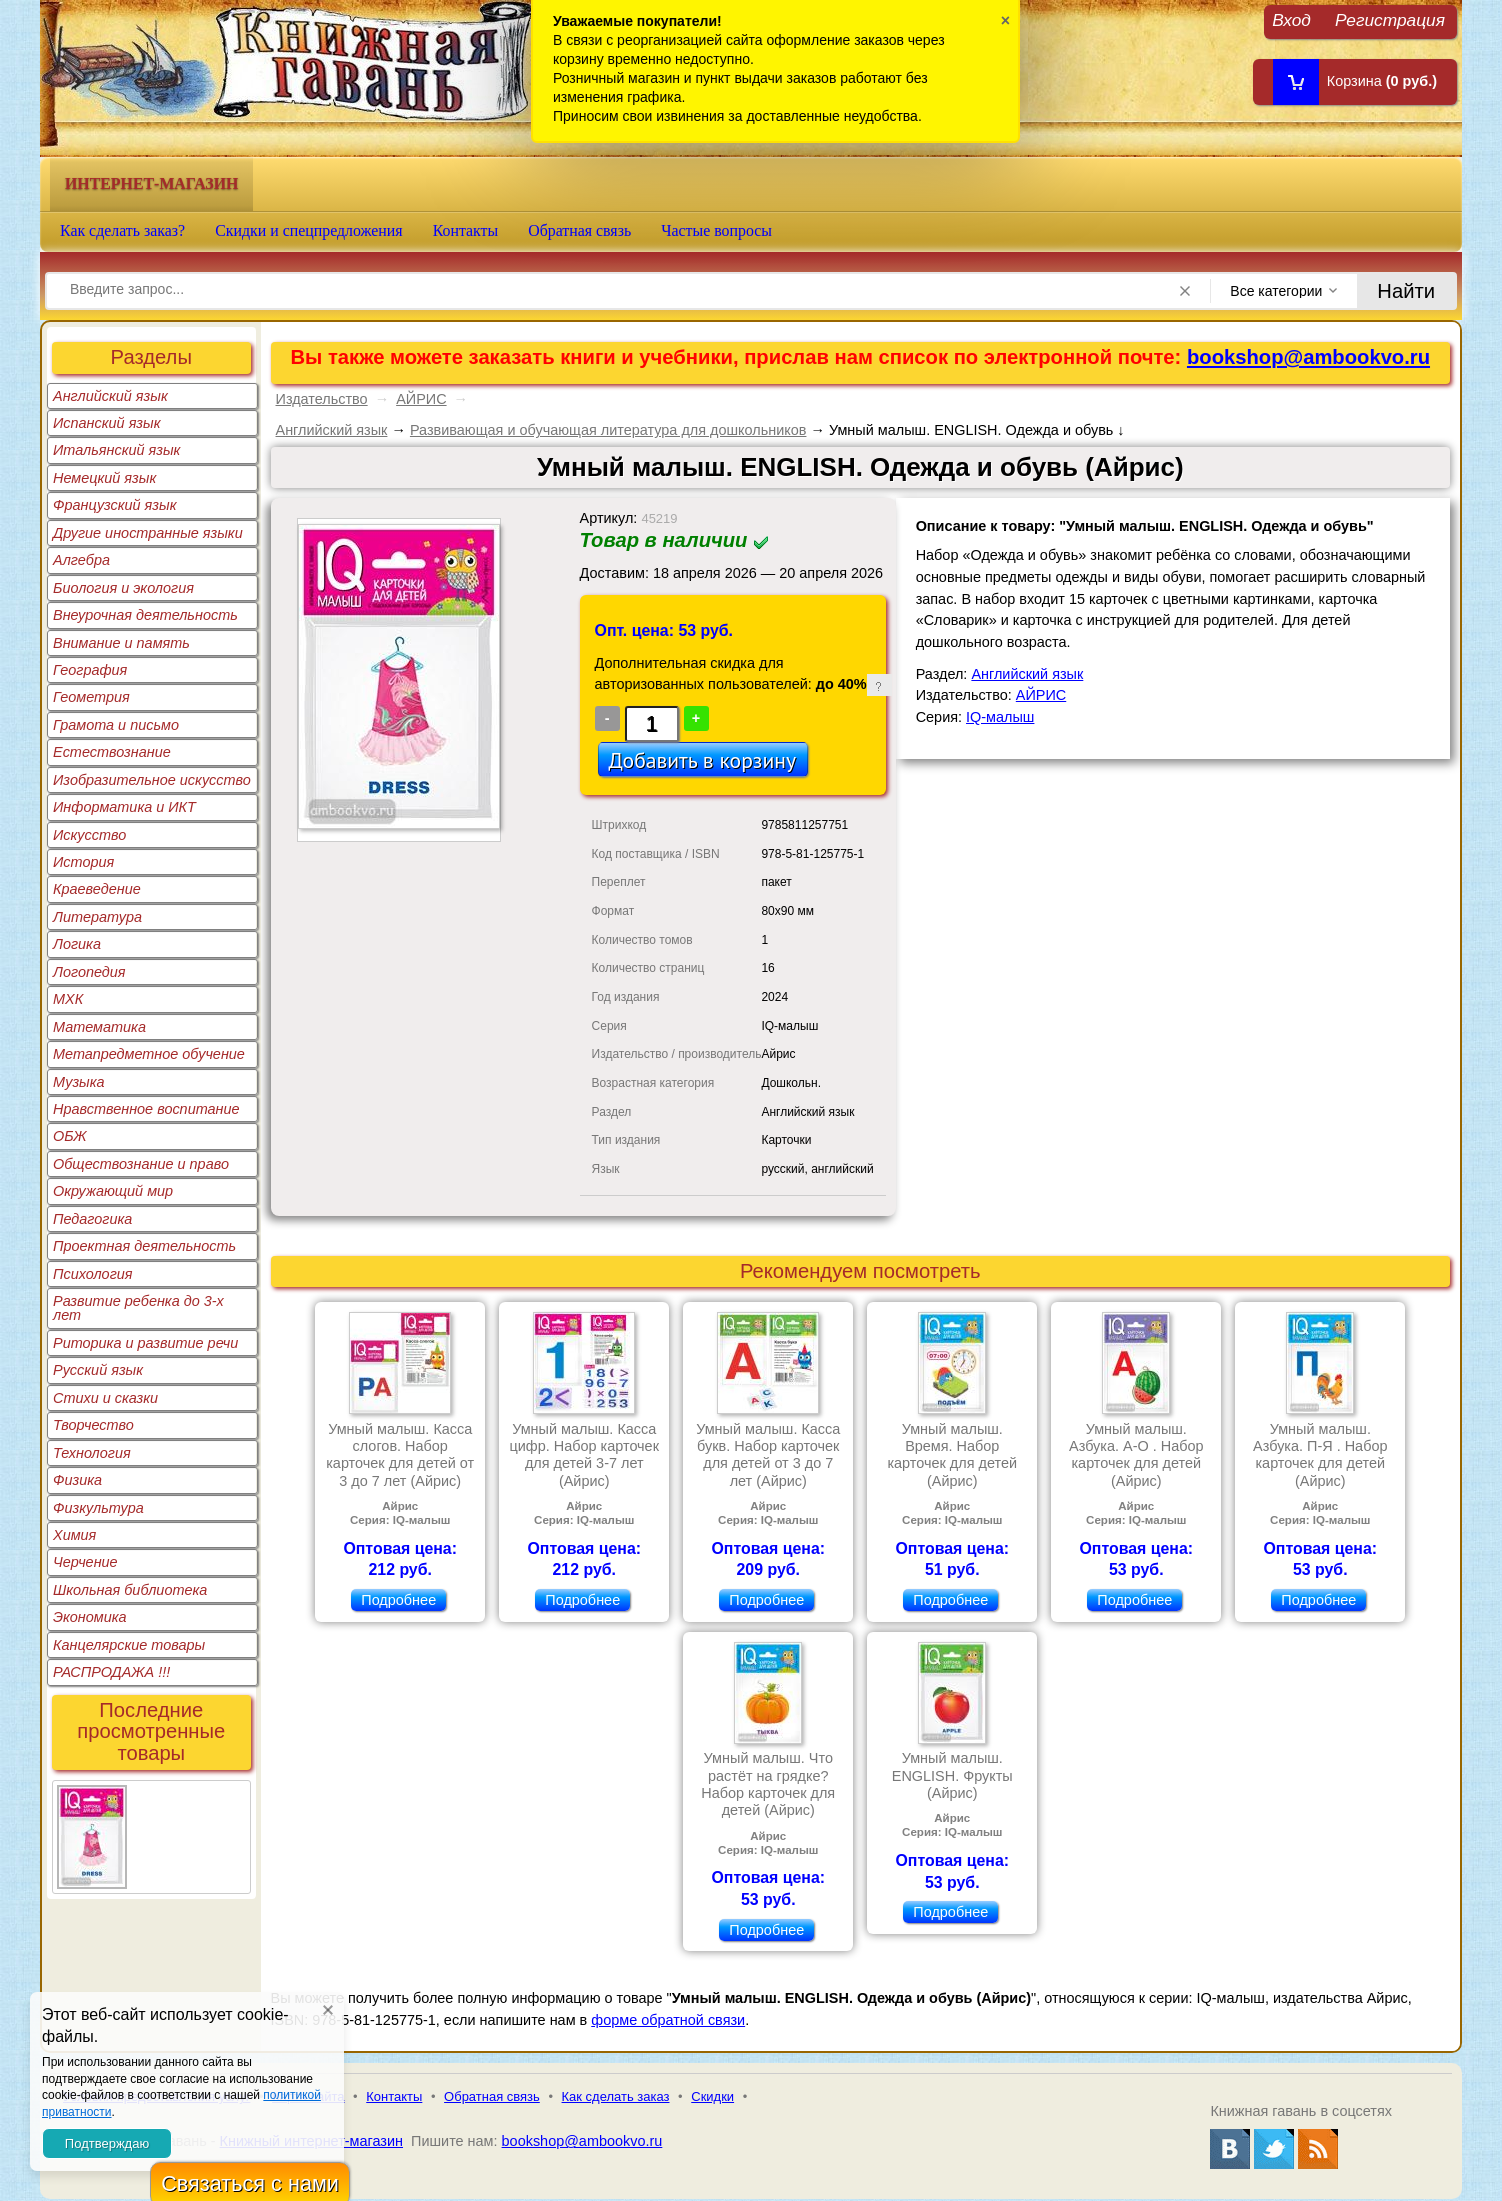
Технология (92, 1453)
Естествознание (112, 752)
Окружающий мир (113, 1191)
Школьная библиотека (130, 1590)
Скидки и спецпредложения (309, 230)
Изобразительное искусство (152, 780)
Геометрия (91, 697)
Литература (97, 917)
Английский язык (110, 396)
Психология (93, 1274)
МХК (68, 999)
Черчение (85, 1562)
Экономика (90, 1617)
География (90, 670)
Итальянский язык (116, 450)
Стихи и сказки (105, 1398)
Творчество (93, 1425)
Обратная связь (579, 230)
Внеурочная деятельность (145, 615)
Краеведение (97, 889)
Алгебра (81, 560)
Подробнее (398, 1600)
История (83, 862)
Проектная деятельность (144, 1246)
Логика (77, 944)
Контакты (466, 230)
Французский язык (114, 505)
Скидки (712, 2096)
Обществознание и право (141, 1164)
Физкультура (98, 1508)
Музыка (79, 1082)
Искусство (89, 835)
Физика (77, 1480)
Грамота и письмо (116, 725)
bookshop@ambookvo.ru (1308, 357)
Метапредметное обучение (149, 1054)
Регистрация (1390, 19)
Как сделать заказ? (122, 230)
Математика (99, 1027)
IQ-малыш (1000, 717)
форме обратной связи (668, 2020)
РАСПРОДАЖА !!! (111, 1672)
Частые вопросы (716, 230)
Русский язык (98, 1370)
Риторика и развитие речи (145, 1343)
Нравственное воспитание (146, 1109)
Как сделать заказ (616, 2096)
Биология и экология (123, 588)
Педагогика (92, 1219)
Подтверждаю (107, 2143)
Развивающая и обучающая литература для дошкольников (608, 430)
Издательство (322, 399)
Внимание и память (121, 643)
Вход (1291, 19)
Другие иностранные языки (148, 533)
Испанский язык (107, 423)
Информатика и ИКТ (124, 807)
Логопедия (89, 972)
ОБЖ (70, 1136)
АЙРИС (421, 399)
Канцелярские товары (129, 1645)
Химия (74, 1535)
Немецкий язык (104, 478)
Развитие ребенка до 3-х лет (138, 1308)
